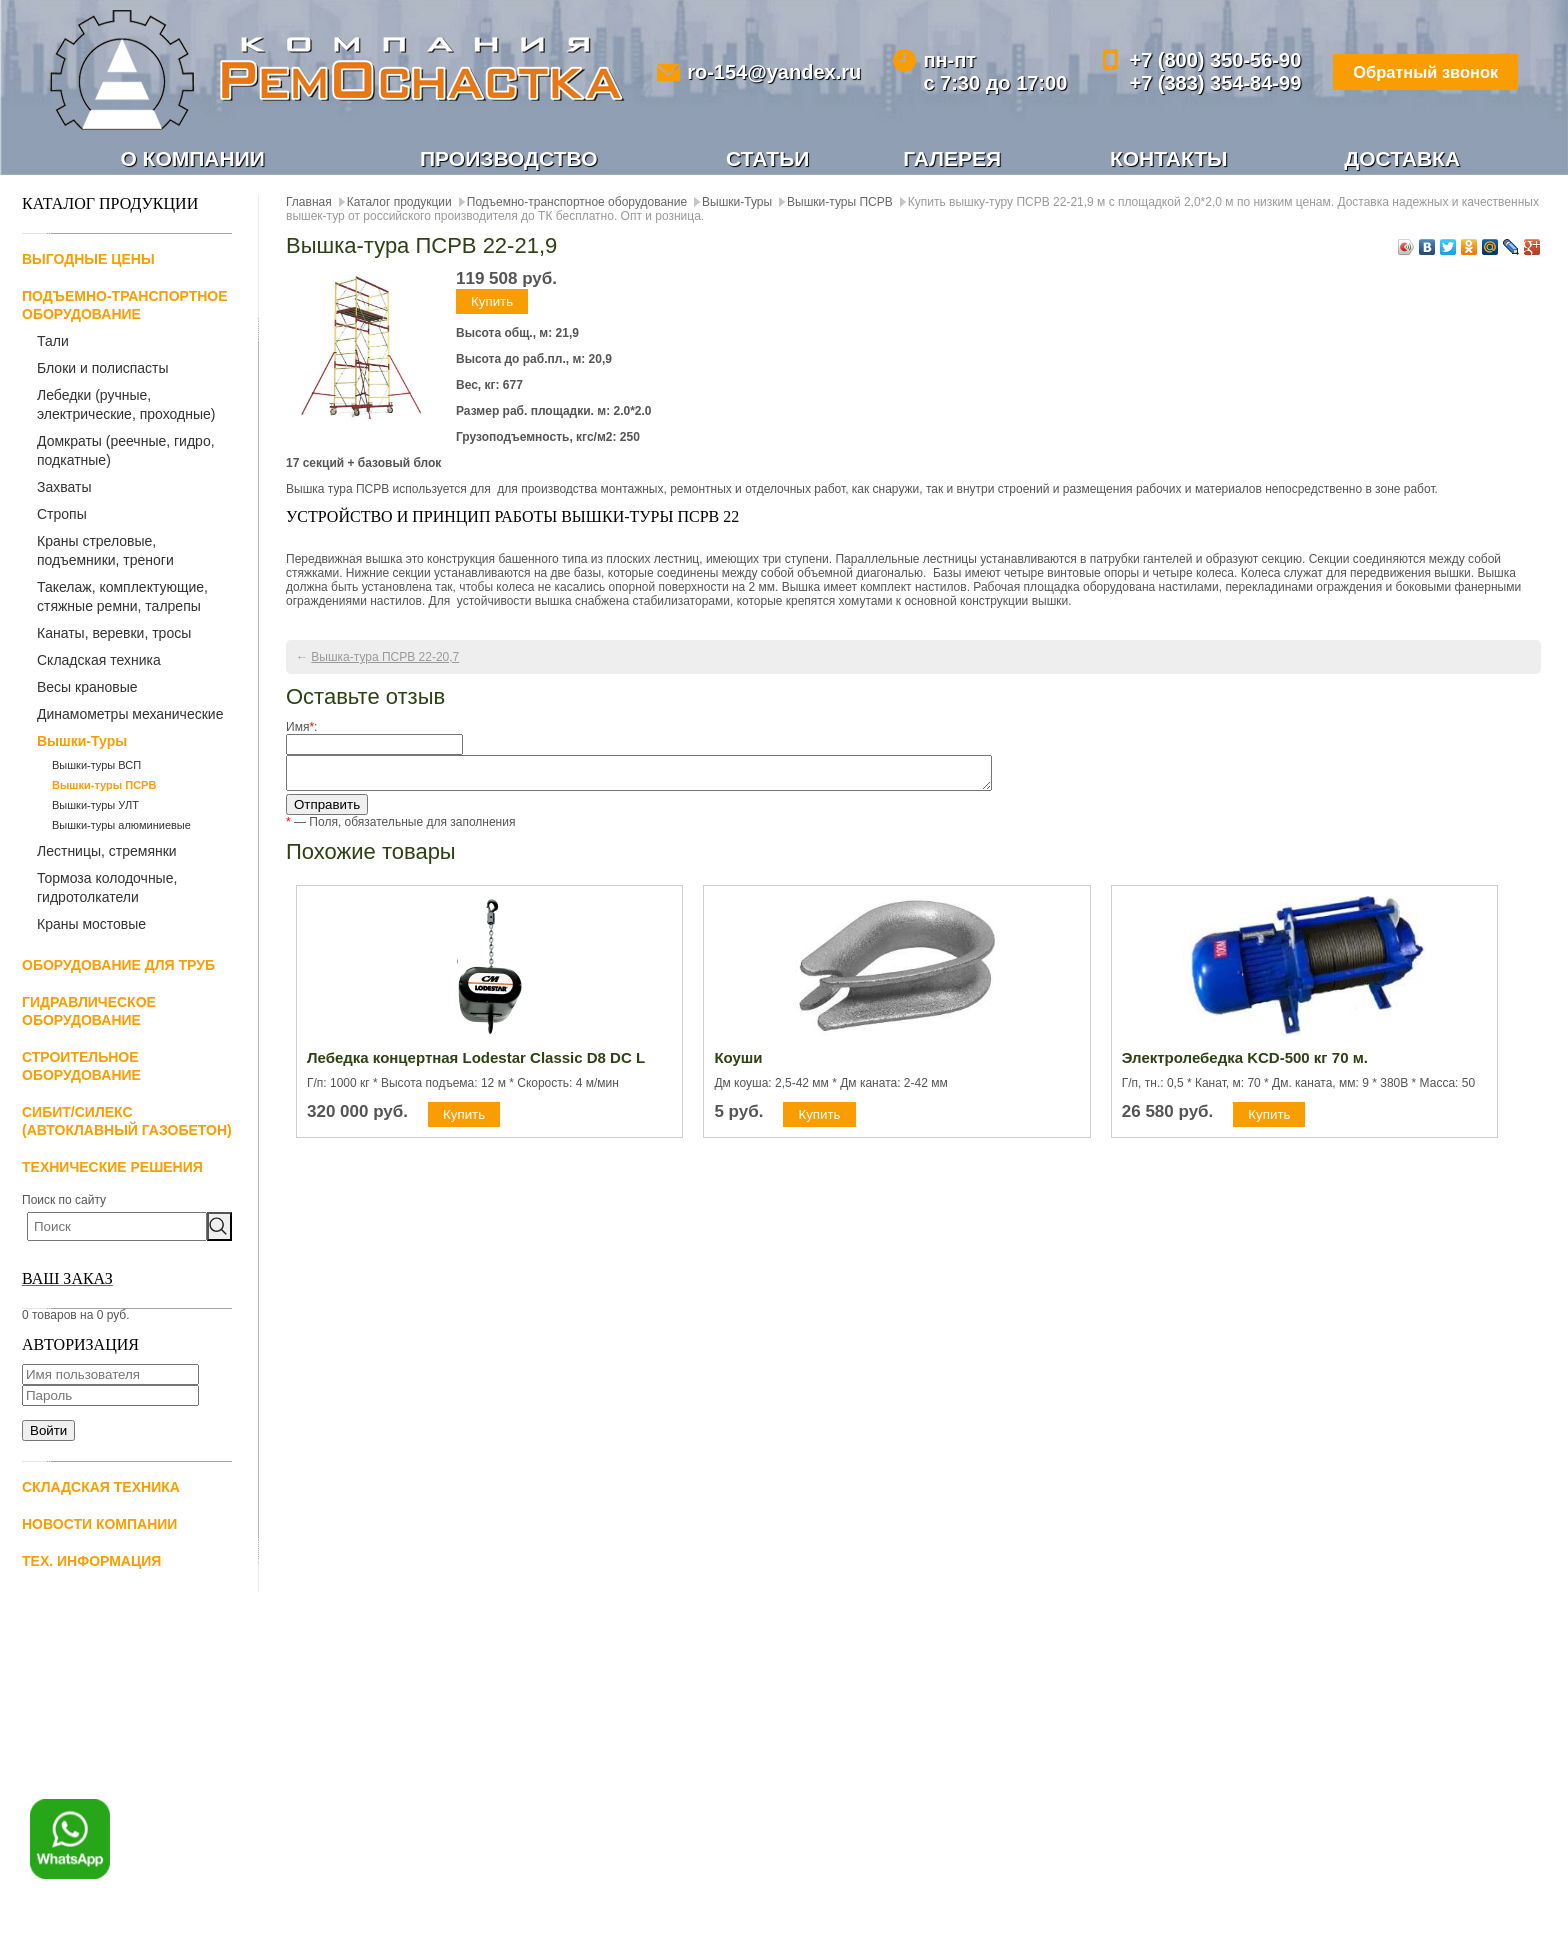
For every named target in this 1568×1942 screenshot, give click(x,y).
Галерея (952, 159)
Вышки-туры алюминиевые (121, 827)
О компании (193, 159)
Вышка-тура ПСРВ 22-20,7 (385, 659)
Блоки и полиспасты (103, 370)
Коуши (738, 1065)
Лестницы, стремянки (107, 853)
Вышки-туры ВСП (96, 767)
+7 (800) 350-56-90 (1197, 60)
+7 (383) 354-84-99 (1197, 83)
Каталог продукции (399, 204)
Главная (309, 204)
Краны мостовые (91, 926)
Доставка (1402, 159)
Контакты (1168, 159)
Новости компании (99, 1526)
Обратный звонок (1413, 72)
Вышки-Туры (82, 743)
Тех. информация (91, 1563)
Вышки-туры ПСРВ (104, 787)
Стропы (62, 516)
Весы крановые (87, 689)
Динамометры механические (130, 716)
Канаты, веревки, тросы (114, 635)
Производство (509, 159)
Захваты (64, 489)
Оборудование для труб (118, 967)
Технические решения (112, 1169)
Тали (53, 343)
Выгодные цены (88, 261)
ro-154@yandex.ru (768, 72)
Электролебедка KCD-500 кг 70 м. (1245, 1065)
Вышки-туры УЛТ (95, 807)
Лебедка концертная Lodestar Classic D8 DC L (476, 1065)
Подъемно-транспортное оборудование (577, 204)
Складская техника (99, 662)
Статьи (768, 159)
